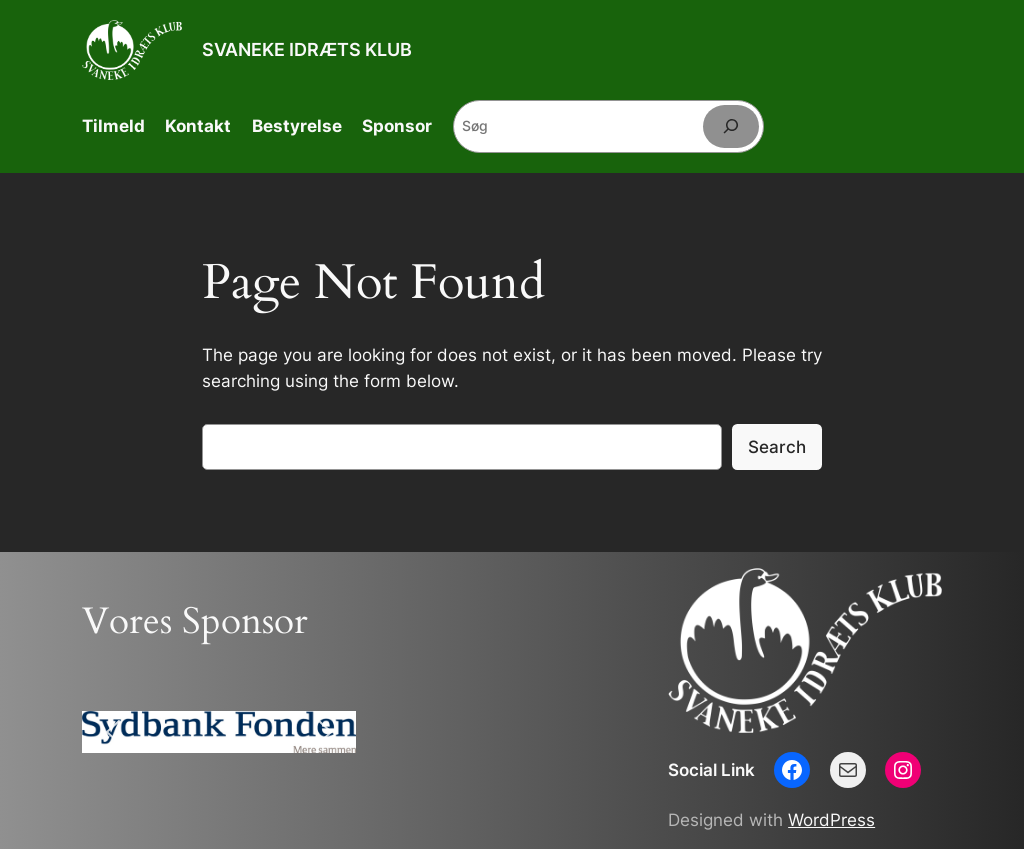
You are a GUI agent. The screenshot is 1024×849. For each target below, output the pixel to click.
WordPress (831, 820)
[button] (113, 732)
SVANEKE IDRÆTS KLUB (307, 49)
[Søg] (731, 126)
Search (777, 447)
